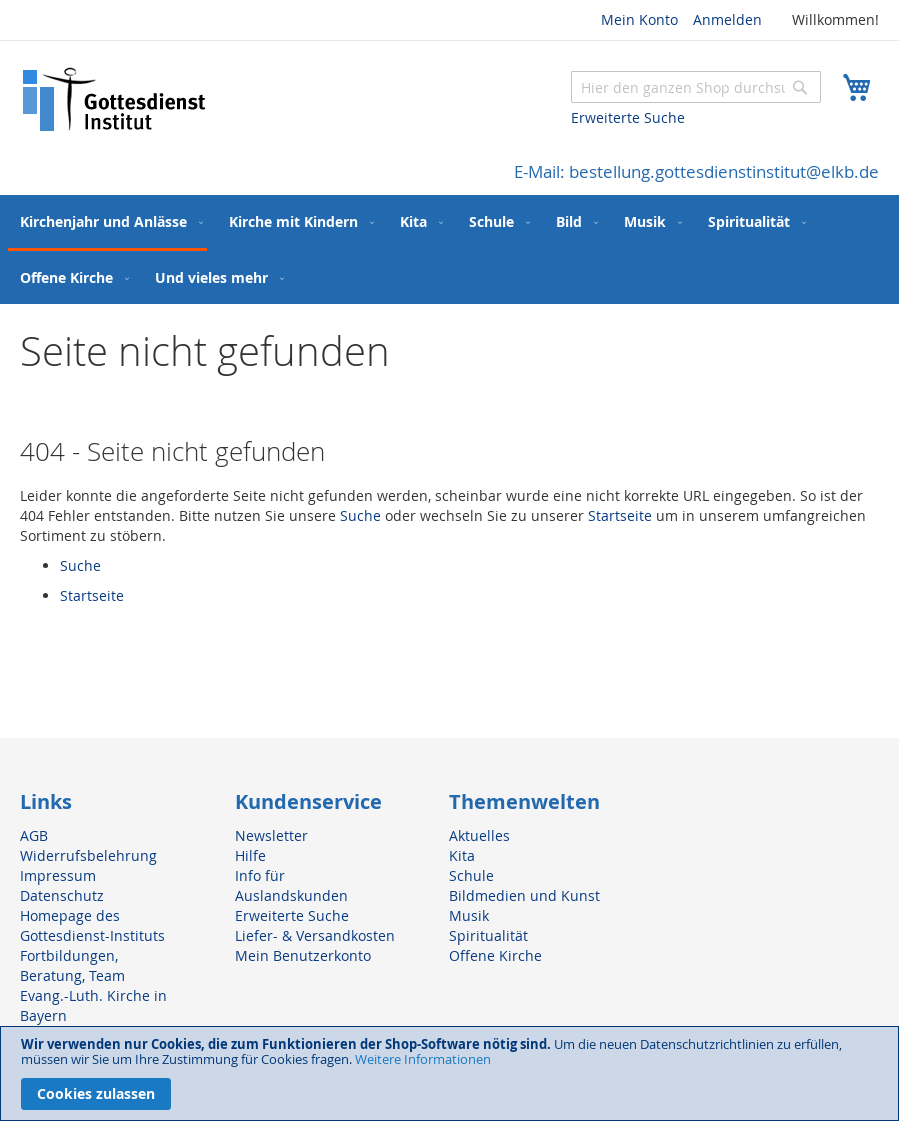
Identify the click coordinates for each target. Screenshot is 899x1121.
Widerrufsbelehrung (88, 855)
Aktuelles (479, 835)
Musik (469, 915)
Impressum (58, 875)
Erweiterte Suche (628, 117)
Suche (360, 515)
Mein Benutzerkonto (303, 955)
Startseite (620, 515)
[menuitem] (107, 223)
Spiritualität (488, 935)
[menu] (449, 249)
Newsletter (271, 835)
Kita (462, 855)
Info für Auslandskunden (291, 885)
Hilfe (250, 855)
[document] (449, 1073)
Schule (471, 875)
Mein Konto (639, 19)
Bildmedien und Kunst (524, 895)
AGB (34, 835)
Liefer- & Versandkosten (315, 935)
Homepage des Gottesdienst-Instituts (92, 925)
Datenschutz (62, 895)
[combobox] (696, 87)
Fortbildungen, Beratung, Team (72, 965)
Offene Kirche (495, 955)
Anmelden (727, 19)
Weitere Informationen (423, 1059)
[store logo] (115, 99)
